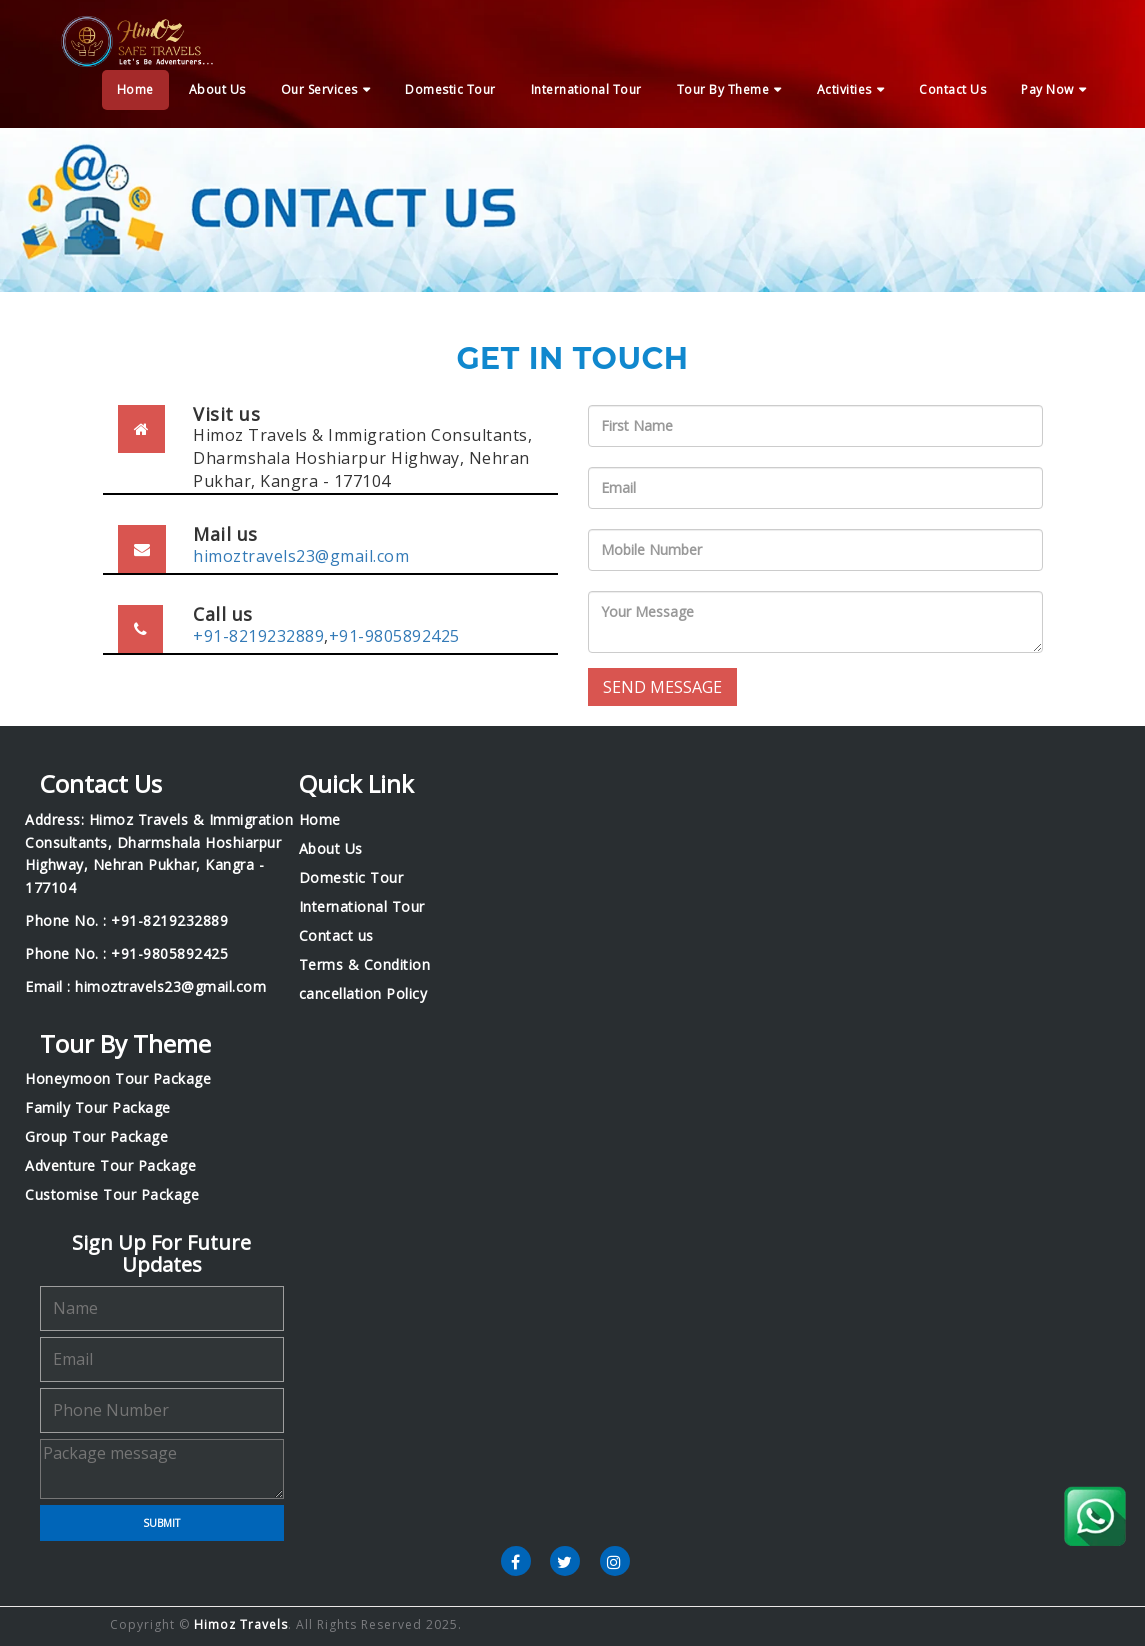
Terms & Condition (365, 965)
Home (135, 89)
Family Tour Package (98, 1108)
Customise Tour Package (112, 1195)
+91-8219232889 (258, 636)
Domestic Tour (450, 89)
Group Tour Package (96, 1137)
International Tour (586, 89)
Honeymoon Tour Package (118, 1079)
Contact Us (952, 89)
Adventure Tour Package (110, 1166)
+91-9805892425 (394, 636)
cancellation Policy (363, 994)
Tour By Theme (723, 89)
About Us (217, 89)
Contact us (336, 936)
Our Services (319, 89)
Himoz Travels (241, 1624)
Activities (844, 89)
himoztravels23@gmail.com (301, 556)
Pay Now (1047, 89)
